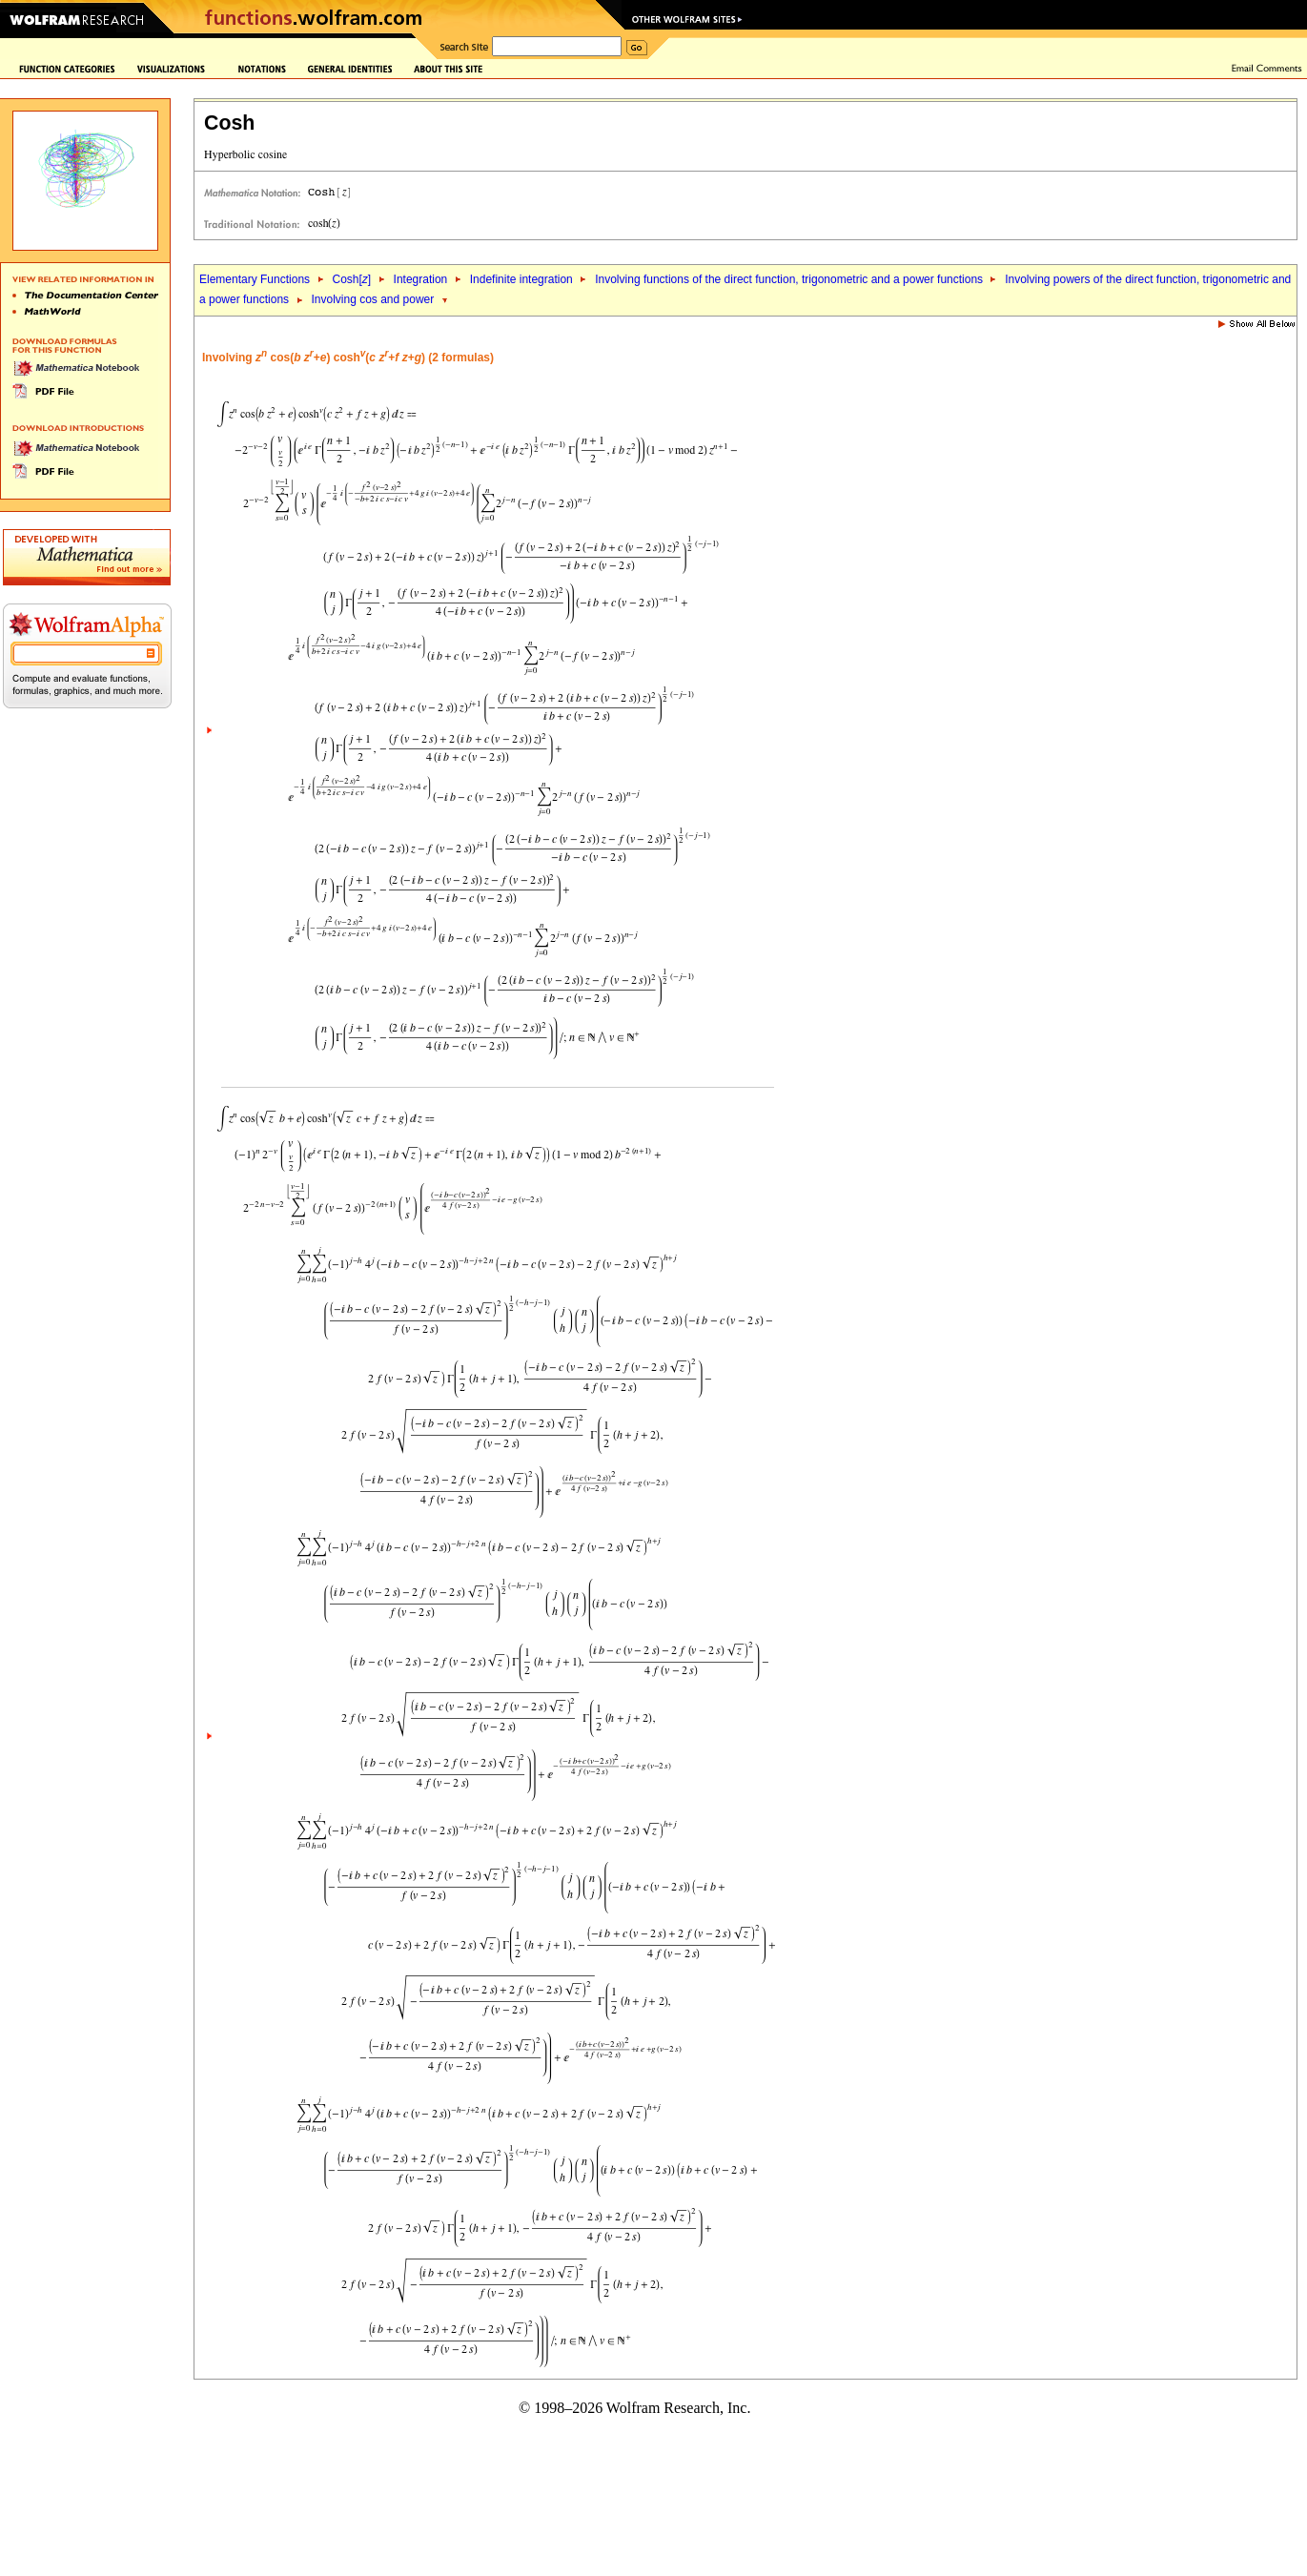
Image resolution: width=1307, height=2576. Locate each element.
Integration (421, 279)
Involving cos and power (372, 299)
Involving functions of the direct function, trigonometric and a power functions (790, 279)
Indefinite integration (521, 279)
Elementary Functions (254, 279)
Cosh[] (351, 279)
